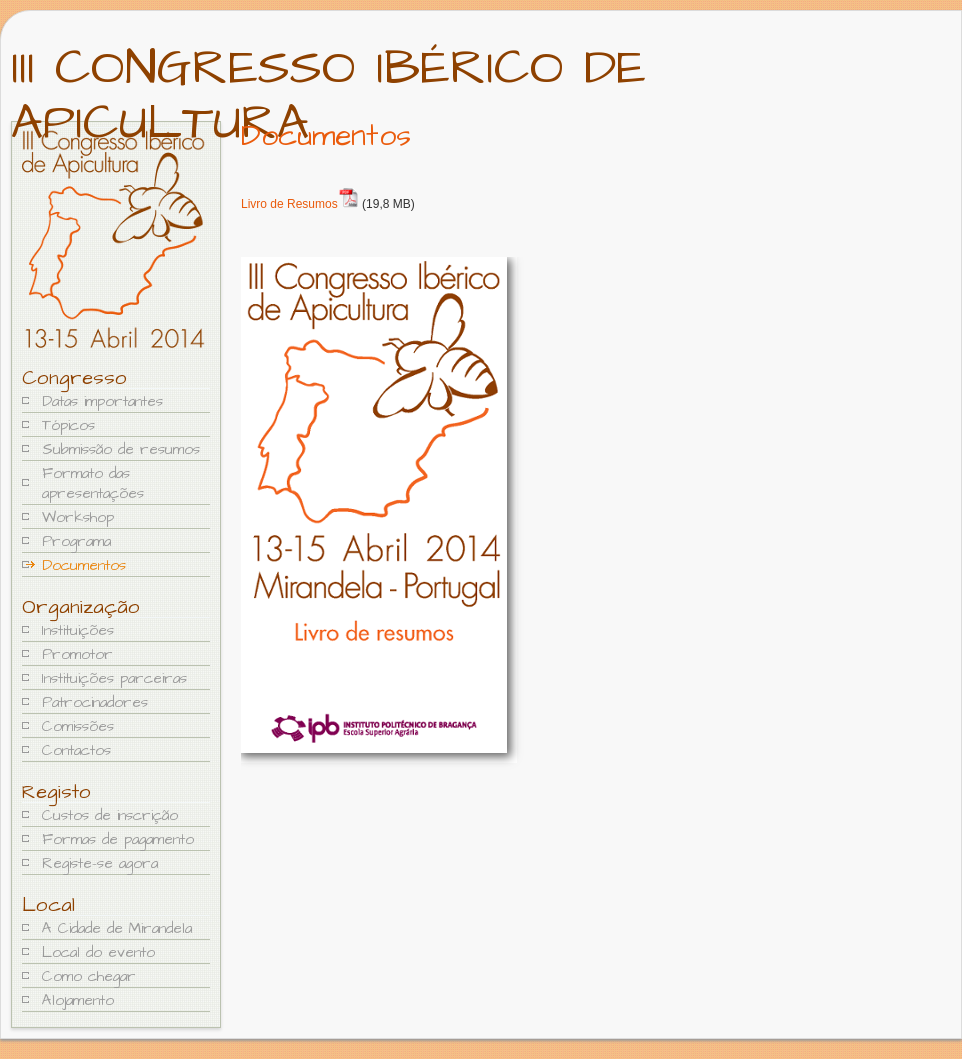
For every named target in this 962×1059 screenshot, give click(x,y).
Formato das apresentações (93, 483)
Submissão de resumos (121, 449)
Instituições (78, 630)
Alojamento (78, 1000)
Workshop (78, 517)
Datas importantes (102, 401)
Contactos (76, 750)
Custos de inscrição (110, 815)
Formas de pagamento (118, 839)
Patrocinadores (95, 702)
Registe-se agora (100, 863)
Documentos (84, 565)
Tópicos (68, 425)
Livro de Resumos (289, 204)
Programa (76, 541)
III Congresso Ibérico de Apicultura (328, 96)
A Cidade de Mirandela (117, 928)
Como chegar (89, 976)
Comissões (78, 726)
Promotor (77, 654)
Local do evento (98, 952)
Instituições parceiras (114, 678)
